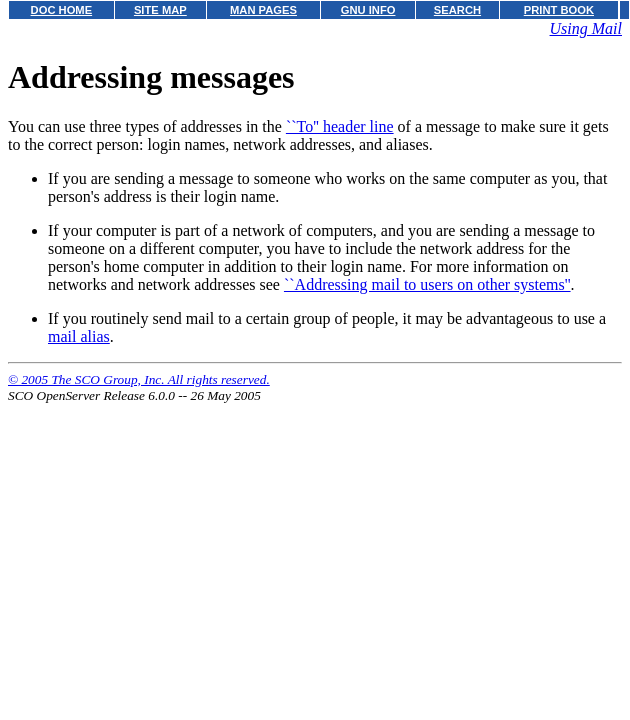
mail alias (79, 336)
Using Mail (586, 28)
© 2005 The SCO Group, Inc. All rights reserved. (139, 379)
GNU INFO (368, 10)
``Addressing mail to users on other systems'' (427, 284)
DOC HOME (62, 10)
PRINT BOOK (559, 10)
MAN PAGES (263, 10)
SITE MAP (160, 10)
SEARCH (457, 10)
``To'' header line (340, 126)
